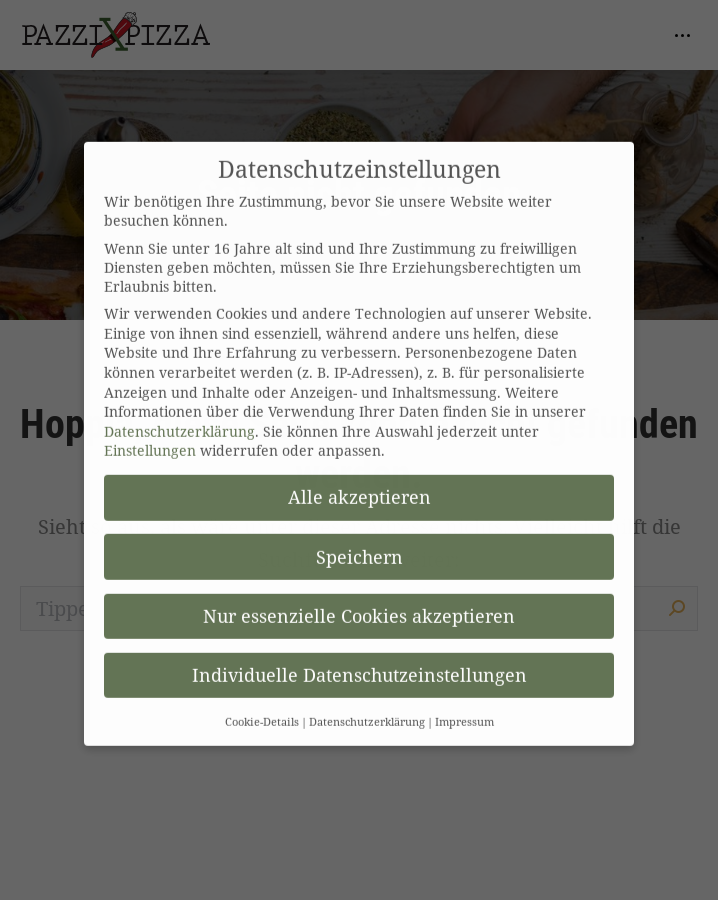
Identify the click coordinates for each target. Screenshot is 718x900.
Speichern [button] (359, 539)
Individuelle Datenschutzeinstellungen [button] (359, 657)
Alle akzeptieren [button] (359, 479)
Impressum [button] (464, 704)
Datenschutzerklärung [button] (367, 704)
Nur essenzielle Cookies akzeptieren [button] (359, 598)
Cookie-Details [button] (262, 704)
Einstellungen (150, 432)
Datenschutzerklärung (179, 413)
